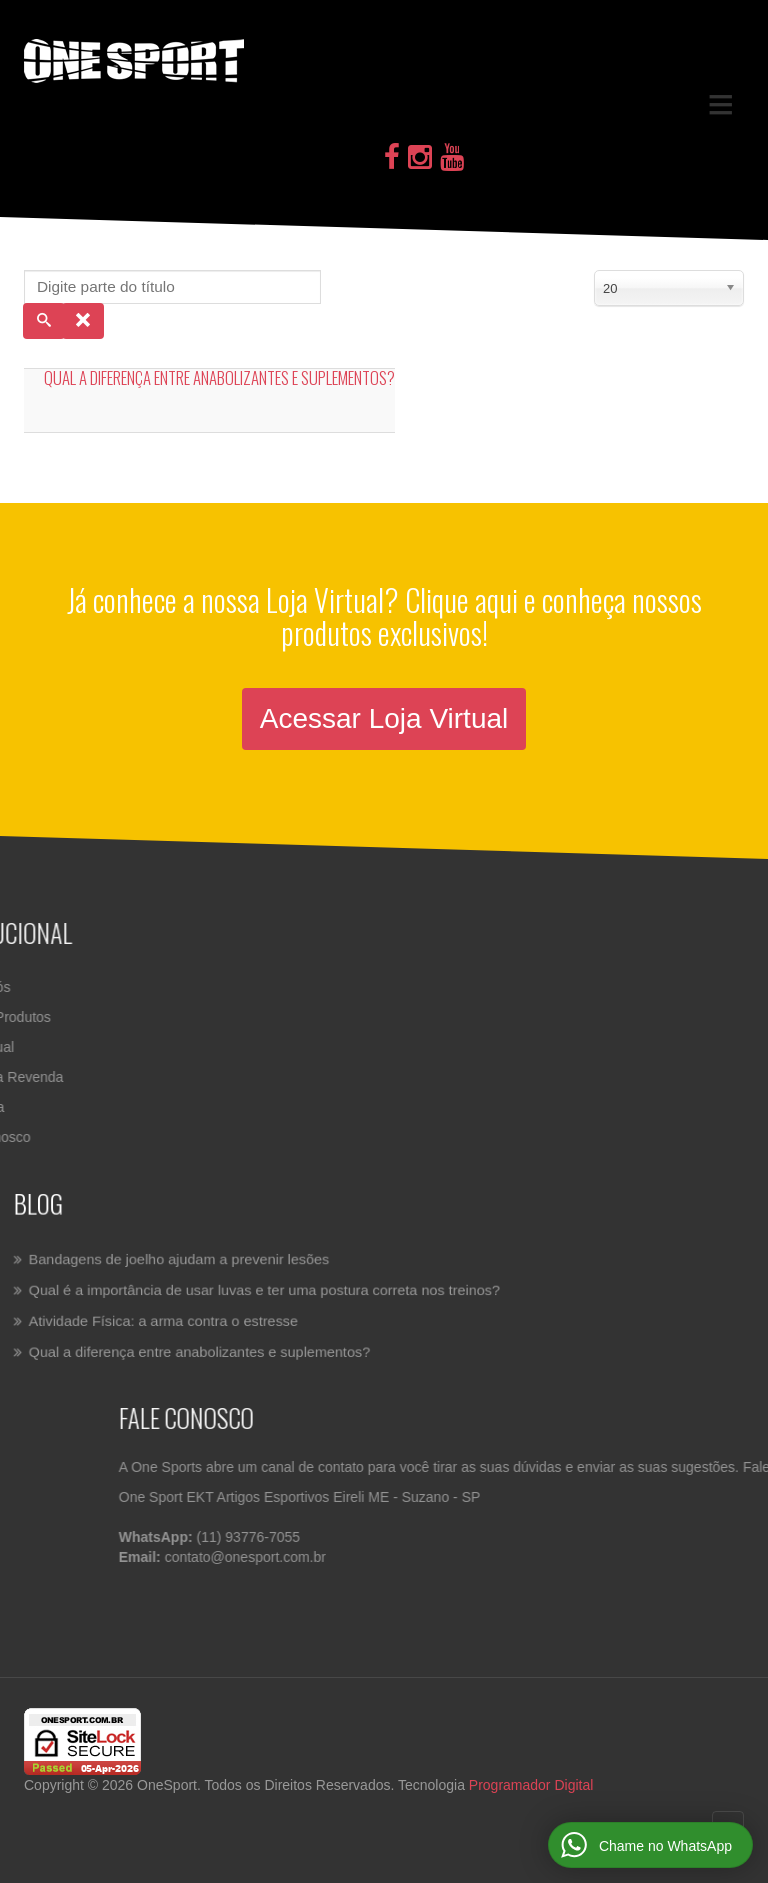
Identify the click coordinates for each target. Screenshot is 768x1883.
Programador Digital (531, 1785)
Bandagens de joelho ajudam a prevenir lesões (201, 1262)
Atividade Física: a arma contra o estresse (187, 1317)
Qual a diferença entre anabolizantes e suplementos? (219, 377)
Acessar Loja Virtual (384, 718)
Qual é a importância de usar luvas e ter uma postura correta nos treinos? (277, 1290)
